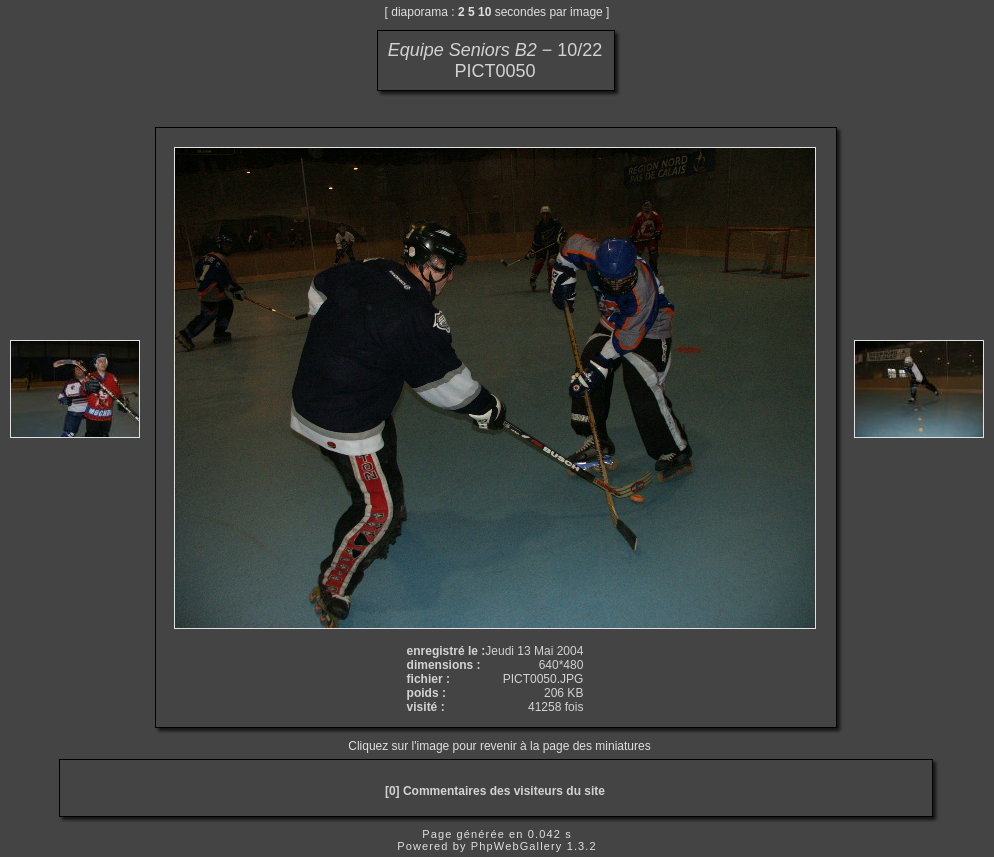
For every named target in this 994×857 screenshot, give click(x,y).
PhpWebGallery (517, 846)
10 (484, 12)
